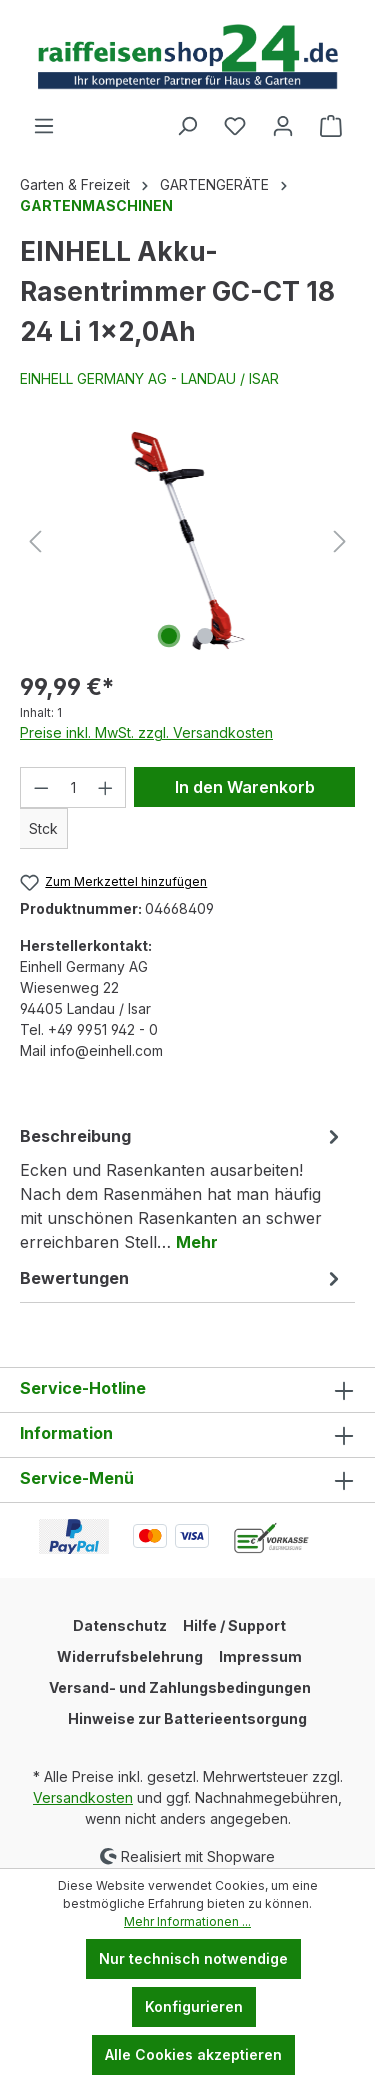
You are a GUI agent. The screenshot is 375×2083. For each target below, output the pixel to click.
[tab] (182, 1188)
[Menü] (44, 126)
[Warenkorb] (331, 126)
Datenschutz (120, 1625)
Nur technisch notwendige (193, 1958)
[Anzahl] (73, 787)
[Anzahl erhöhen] (106, 787)
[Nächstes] (340, 541)
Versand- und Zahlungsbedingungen (180, 1687)
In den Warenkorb (245, 787)
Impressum (260, 1656)
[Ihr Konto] (283, 126)
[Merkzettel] (235, 126)
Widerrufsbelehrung (130, 1656)
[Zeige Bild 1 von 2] (169, 636)
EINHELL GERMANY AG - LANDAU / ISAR (149, 378)
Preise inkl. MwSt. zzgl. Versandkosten (146, 732)
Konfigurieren (194, 2006)
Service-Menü (77, 1478)
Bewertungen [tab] (182, 1278)
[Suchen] (187, 126)
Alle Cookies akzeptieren (193, 2054)
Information (66, 1433)
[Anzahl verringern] (41, 787)
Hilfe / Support (234, 1625)
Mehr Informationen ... (187, 1921)
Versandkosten (83, 1797)
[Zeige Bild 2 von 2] (205, 636)
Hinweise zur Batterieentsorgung (187, 1718)
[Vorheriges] (35, 541)
